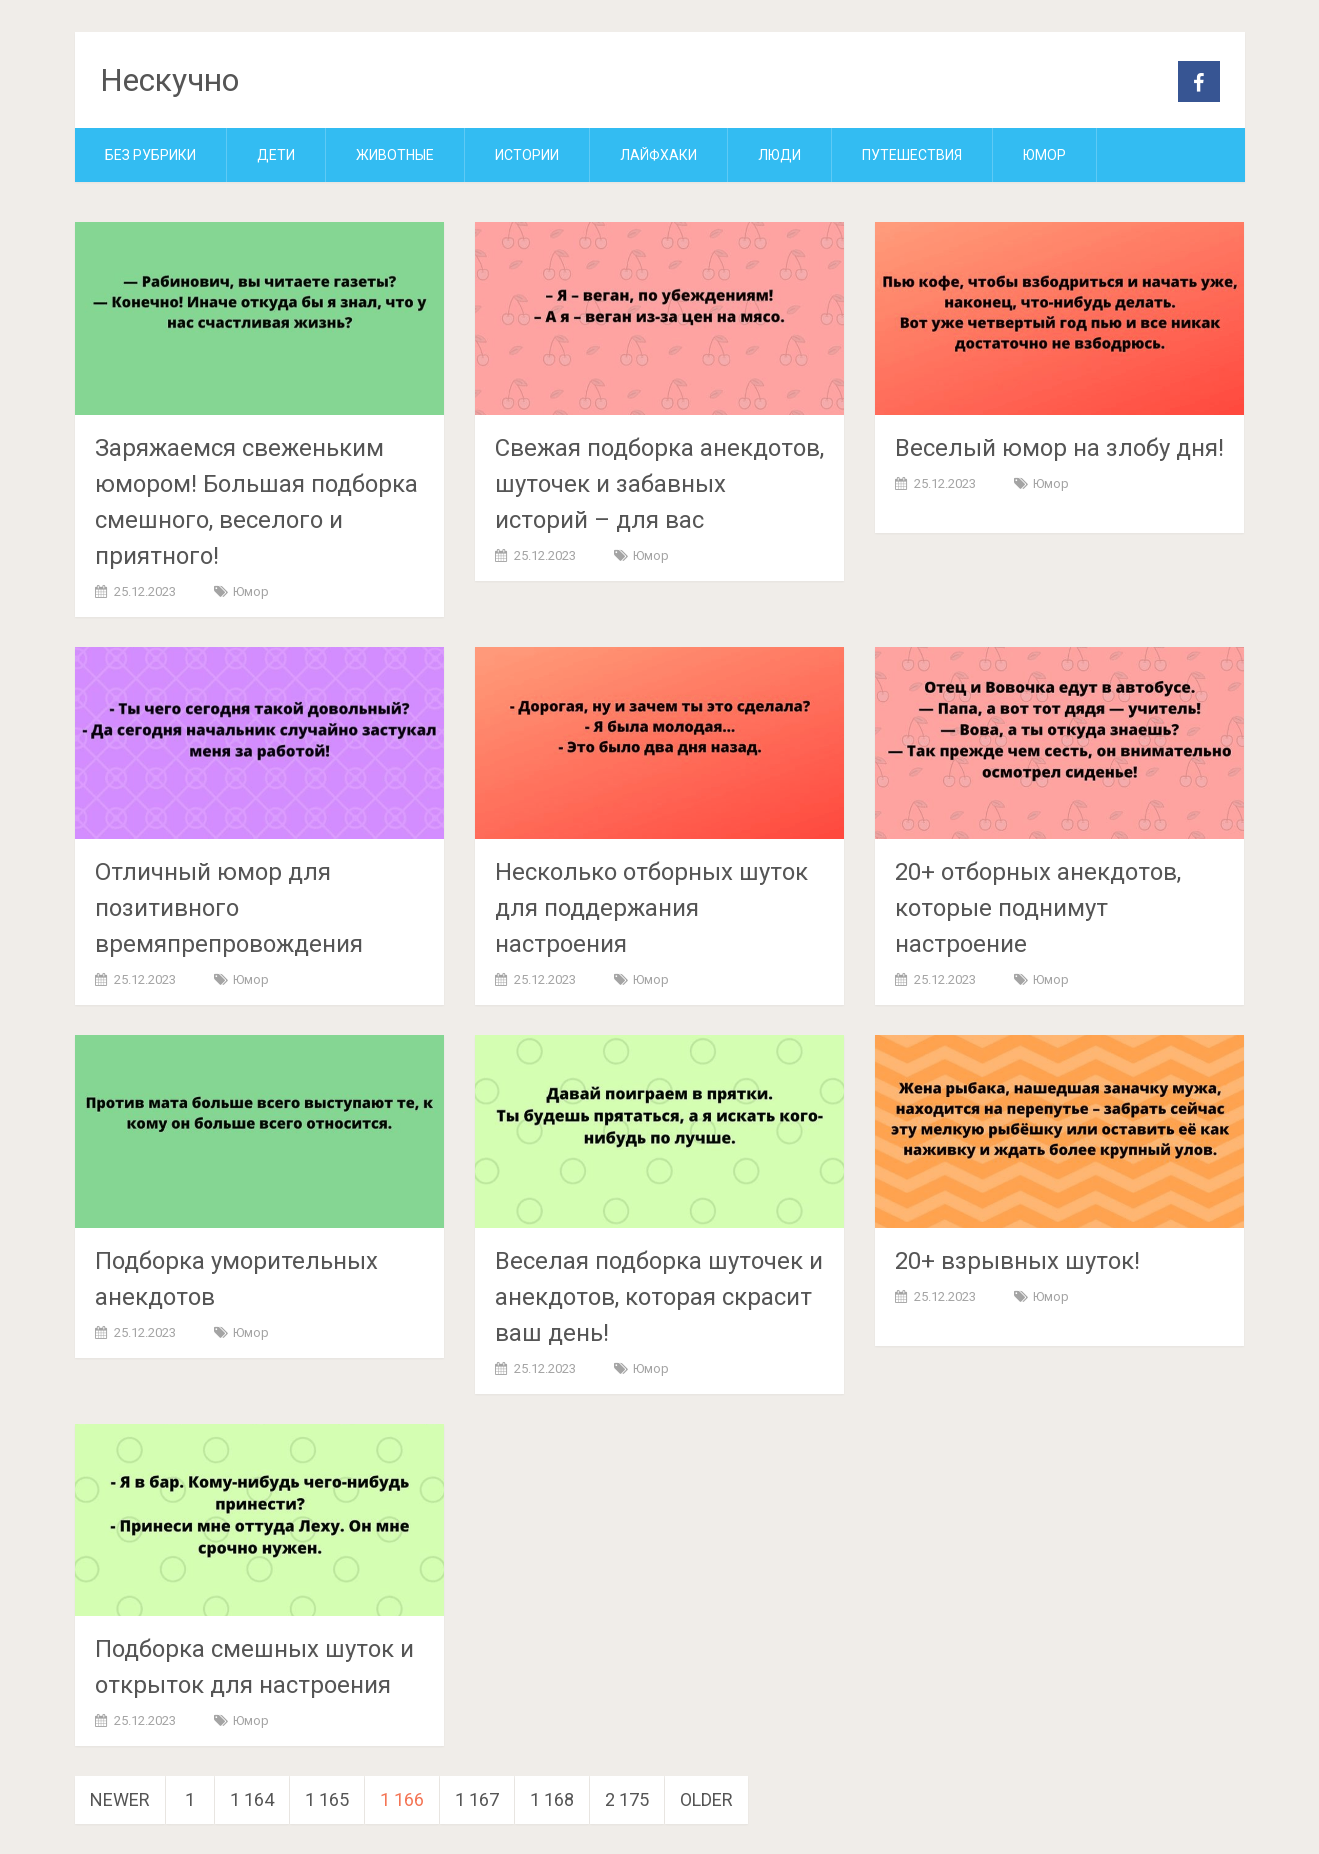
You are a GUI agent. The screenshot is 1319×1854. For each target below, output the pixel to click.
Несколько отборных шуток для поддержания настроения (651, 908)
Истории (527, 155)
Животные (395, 155)
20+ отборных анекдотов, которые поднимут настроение (1038, 908)
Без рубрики (150, 155)
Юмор (1044, 155)
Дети (276, 155)
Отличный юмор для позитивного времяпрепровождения (229, 908)
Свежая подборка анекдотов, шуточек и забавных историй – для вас (659, 484)
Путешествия (912, 155)
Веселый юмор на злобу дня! (1059, 448)
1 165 (327, 1799)
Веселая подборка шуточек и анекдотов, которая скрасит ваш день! (659, 1297)
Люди (779, 155)
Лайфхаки (658, 155)
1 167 (477, 1799)
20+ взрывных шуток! (1017, 1261)
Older (706, 1799)
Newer (120, 1799)
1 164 (252, 1799)
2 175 (627, 1799)
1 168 (552, 1799)
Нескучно (169, 80)
